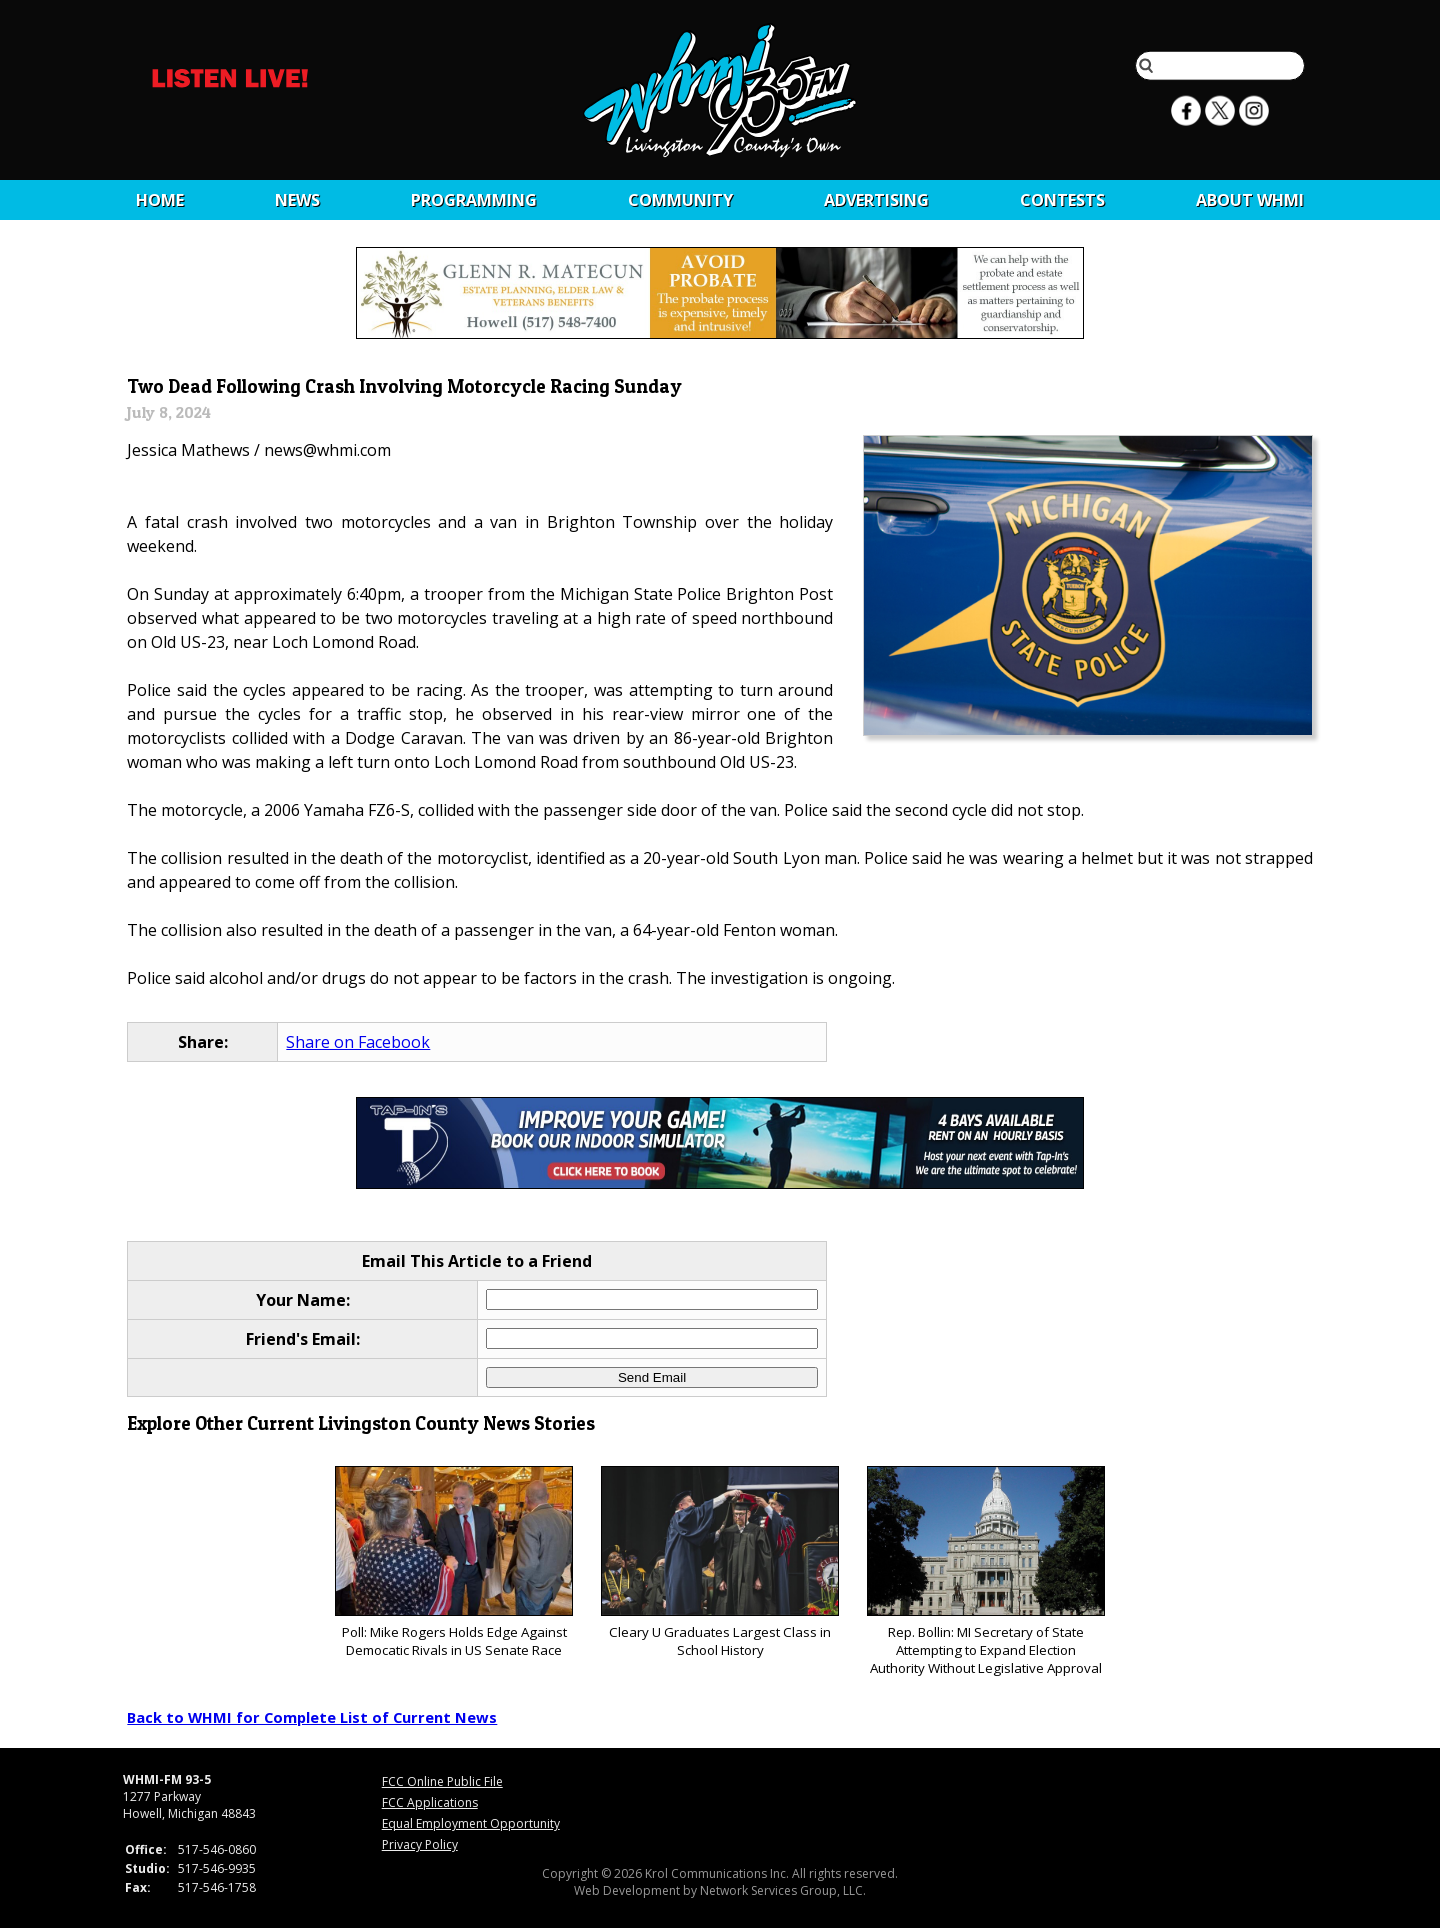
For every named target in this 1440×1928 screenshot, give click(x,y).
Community (680, 200)
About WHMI (1250, 200)
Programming (474, 200)
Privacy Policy (420, 1844)
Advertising (876, 200)
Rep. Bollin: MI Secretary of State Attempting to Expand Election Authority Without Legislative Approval (985, 1571)
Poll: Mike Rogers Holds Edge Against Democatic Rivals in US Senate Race (453, 1562)
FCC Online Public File (442, 1781)
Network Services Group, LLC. (783, 1890)
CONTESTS (1062, 200)
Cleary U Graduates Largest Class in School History (719, 1562)
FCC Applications (430, 1802)
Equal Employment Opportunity (471, 1823)
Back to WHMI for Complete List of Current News (312, 1717)
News (297, 200)
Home (160, 200)
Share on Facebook (358, 1042)
